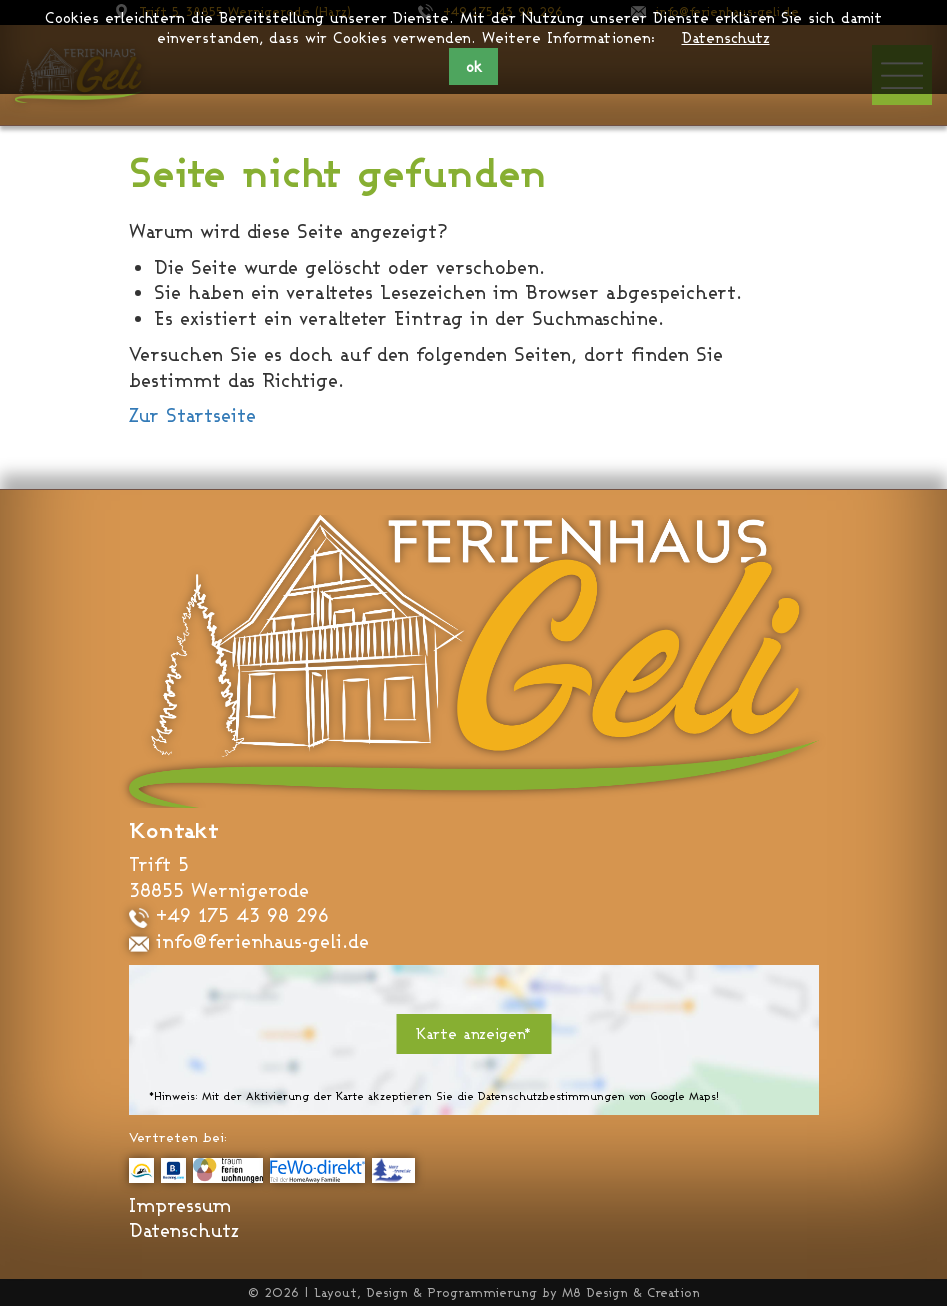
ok (474, 66)
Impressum (180, 1205)
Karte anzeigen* (473, 1033)
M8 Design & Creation (631, 1292)
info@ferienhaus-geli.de (249, 941)
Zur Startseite (192, 415)
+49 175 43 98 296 (229, 915)
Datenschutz (726, 37)
